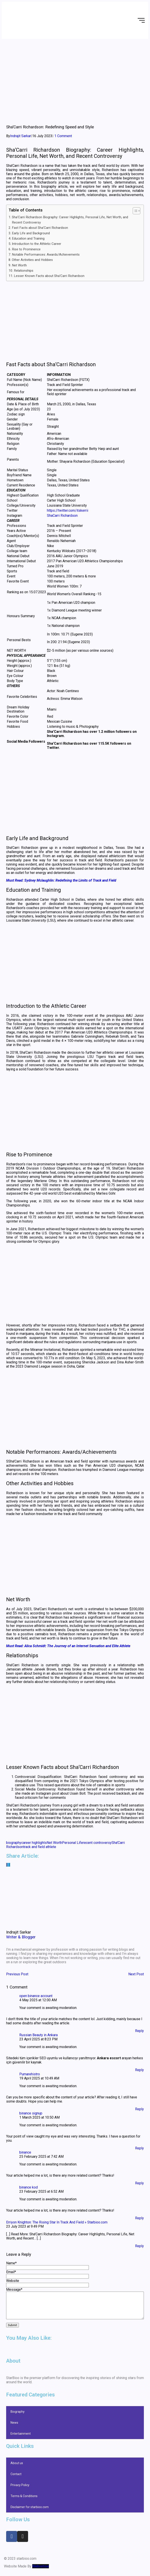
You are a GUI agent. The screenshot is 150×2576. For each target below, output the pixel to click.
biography (13, 1843)
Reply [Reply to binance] (139, 2183)
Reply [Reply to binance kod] (139, 2218)
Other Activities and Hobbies (32, 260)
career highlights (34, 1843)
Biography (18, 2411)
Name (11, 2263)
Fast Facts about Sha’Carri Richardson (40, 228)
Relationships (23, 271)
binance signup (30, 2113)
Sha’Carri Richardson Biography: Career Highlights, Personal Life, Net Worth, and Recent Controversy (70, 219)
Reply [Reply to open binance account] (139, 2031)
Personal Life (72, 1843)
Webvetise (40, 2566)
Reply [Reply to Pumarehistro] (139, 2109)
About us (17, 2463)
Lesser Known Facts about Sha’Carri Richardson (49, 276)
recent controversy (97, 1843)
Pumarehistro (29, 2074)
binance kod (28, 2187)
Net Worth (19, 265)
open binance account (35, 1996)
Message (14, 2289)
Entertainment (21, 2433)
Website (12, 2281)
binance (25, 2152)
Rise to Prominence (26, 249)
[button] (134, 211)
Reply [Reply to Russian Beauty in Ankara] (139, 2070)
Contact (16, 2474)
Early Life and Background (31, 233)
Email (11, 2272)
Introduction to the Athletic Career (36, 244)
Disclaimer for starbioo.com (30, 2507)
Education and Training (28, 238)
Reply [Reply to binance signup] (139, 2148)
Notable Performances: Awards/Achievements (46, 255)
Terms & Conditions (24, 2496)
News (14, 2422)
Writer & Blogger (21, 1937)
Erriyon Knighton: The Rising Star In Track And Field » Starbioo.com (56, 2222)
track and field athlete (39, 1847)
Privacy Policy (20, 2485)
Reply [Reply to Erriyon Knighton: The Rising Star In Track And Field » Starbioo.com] (139, 2246)
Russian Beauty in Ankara (38, 2035)
